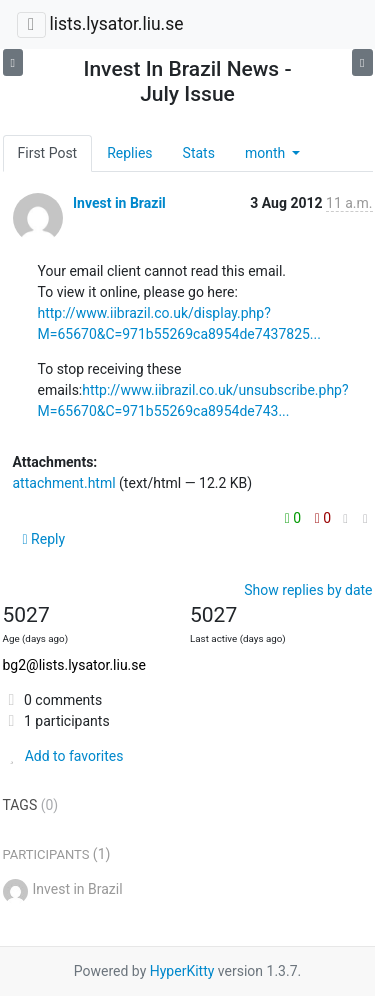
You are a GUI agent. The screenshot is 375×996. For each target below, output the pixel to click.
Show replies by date (308, 590)
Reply (44, 539)
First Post (48, 153)
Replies (129, 153)
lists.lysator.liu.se (116, 24)
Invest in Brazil (119, 203)
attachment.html (64, 483)
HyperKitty (182, 971)
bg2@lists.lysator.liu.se (74, 665)
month (267, 153)
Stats (199, 153)
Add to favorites (63, 756)
